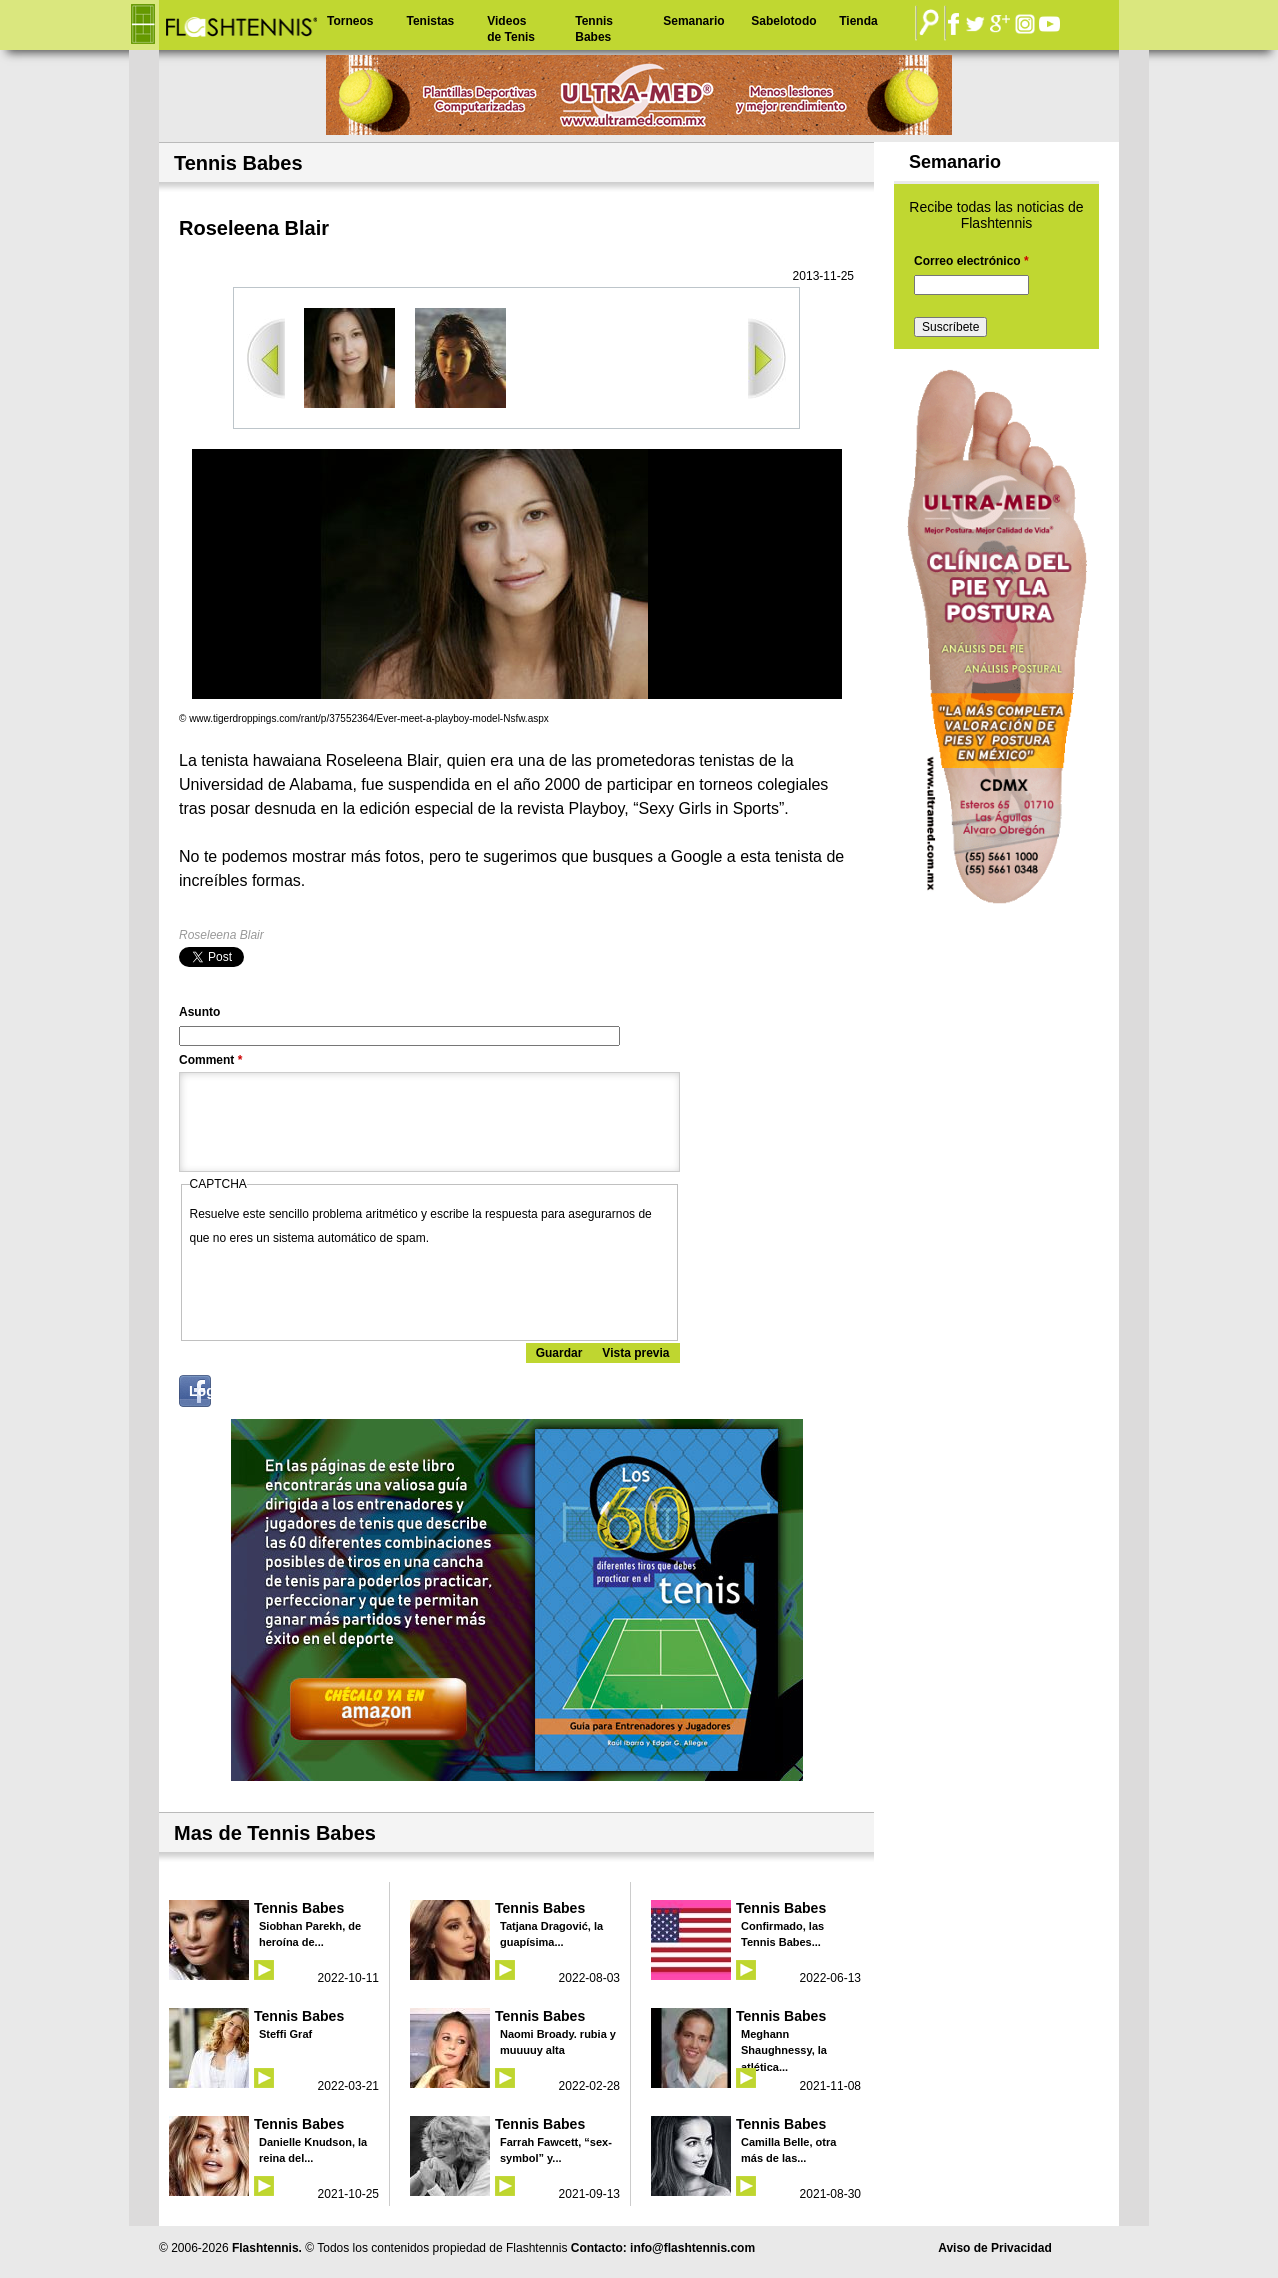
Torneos (350, 21)
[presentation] (342, 1289)
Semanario (693, 21)
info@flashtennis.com (692, 2248)
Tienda (858, 21)
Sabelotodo (783, 21)
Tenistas (430, 21)
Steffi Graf (285, 2034)
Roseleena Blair (221, 935)
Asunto (199, 1012)
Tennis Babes (594, 29)
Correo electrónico (971, 261)
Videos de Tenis (511, 29)
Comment (210, 1060)
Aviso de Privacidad (995, 2248)
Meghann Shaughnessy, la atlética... (784, 2050)
